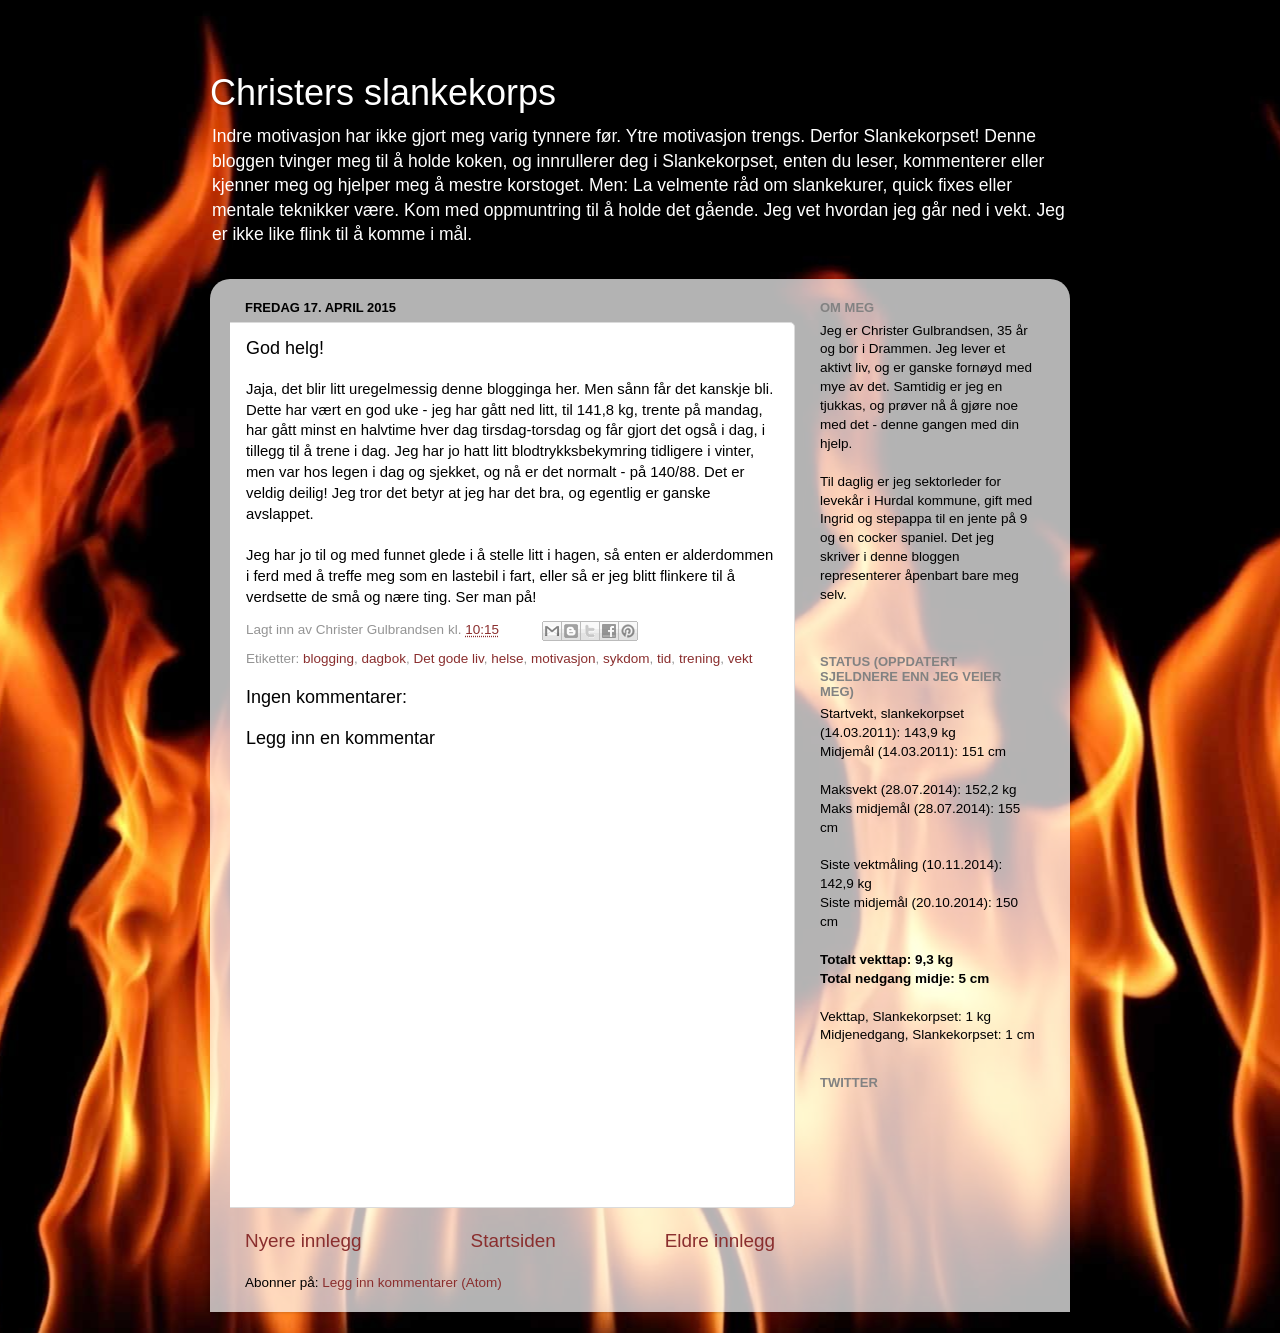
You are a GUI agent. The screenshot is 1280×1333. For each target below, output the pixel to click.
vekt (740, 658)
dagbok (384, 658)
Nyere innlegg (303, 1240)
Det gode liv (448, 658)
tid (664, 658)
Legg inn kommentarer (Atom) (411, 1282)
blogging (328, 658)
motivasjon (563, 658)
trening (699, 658)
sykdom (626, 658)
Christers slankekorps (383, 92)
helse (507, 658)
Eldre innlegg (720, 1240)
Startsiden (513, 1240)
